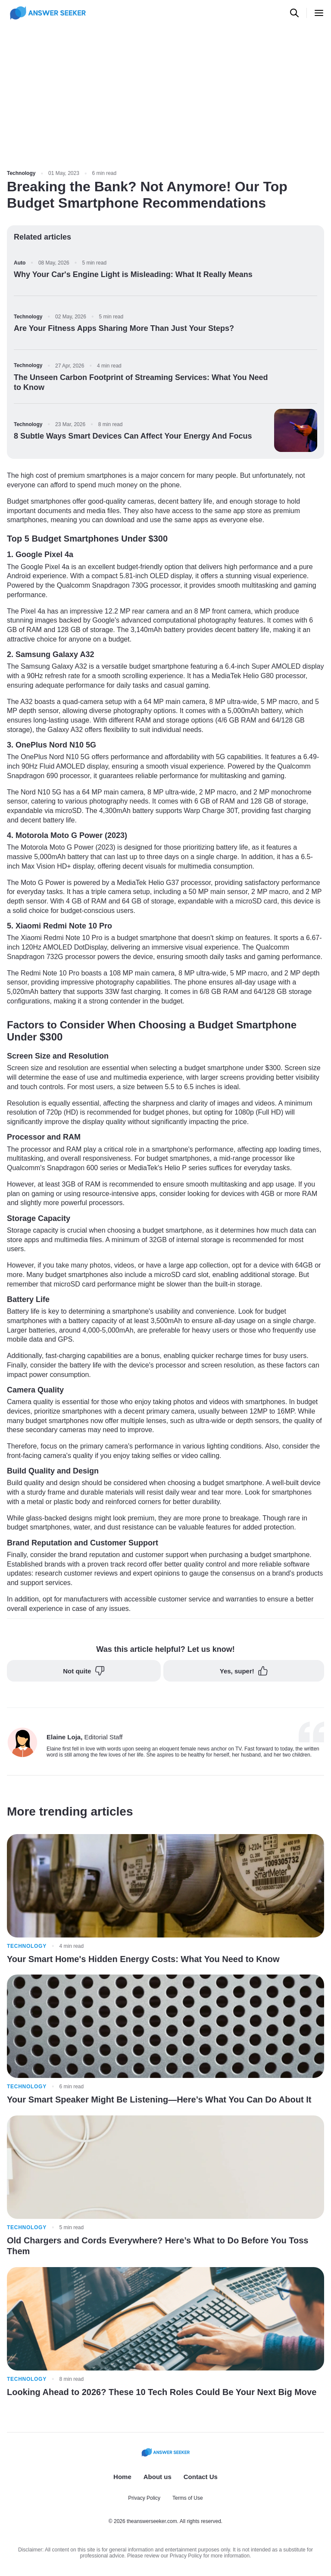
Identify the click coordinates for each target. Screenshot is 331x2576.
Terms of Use (187, 2498)
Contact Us (201, 2476)
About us (158, 2476)
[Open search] (294, 13)
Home (122, 2476)
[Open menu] (319, 13)
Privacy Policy (144, 2498)
